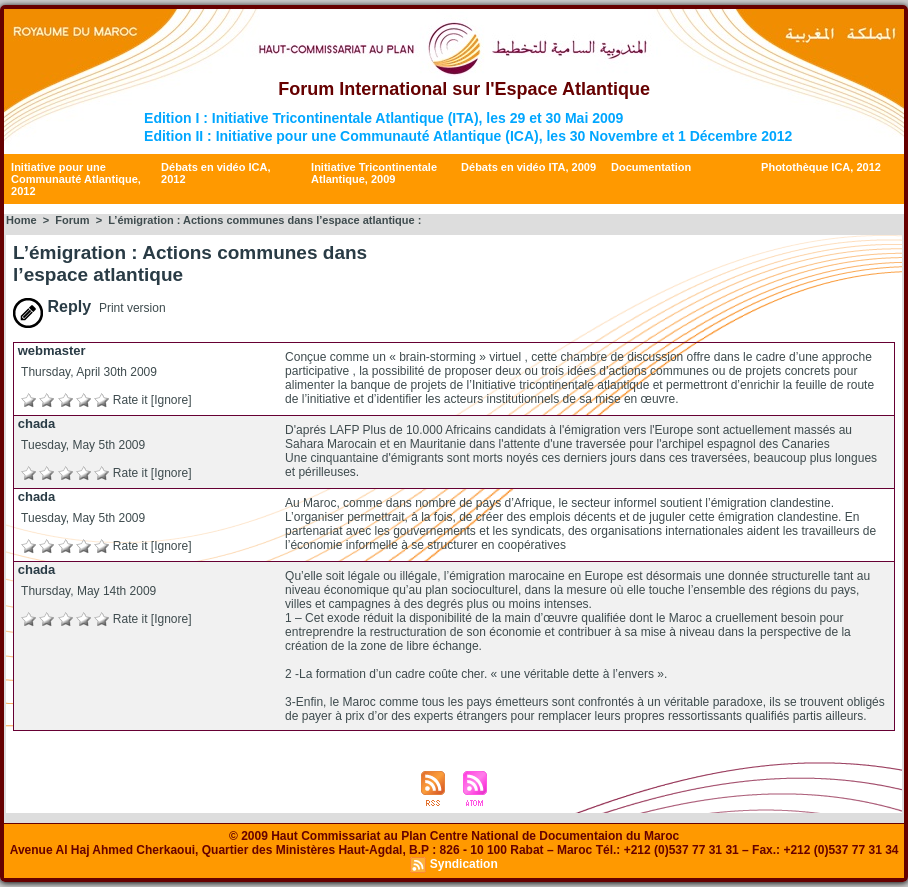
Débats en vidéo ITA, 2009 (528, 167)
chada (37, 423)
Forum (72, 220)
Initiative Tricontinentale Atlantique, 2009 (374, 173)
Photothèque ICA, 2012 (821, 167)
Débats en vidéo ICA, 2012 (215, 173)
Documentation (651, 167)
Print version (132, 308)
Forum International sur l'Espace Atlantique (464, 89)
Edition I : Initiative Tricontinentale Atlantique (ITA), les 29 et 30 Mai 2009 (383, 118)
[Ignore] (171, 400)
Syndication (464, 864)
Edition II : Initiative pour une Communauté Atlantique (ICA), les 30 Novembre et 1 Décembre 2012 (468, 136)
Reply (52, 306)
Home (21, 220)
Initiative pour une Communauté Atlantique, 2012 (76, 179)
